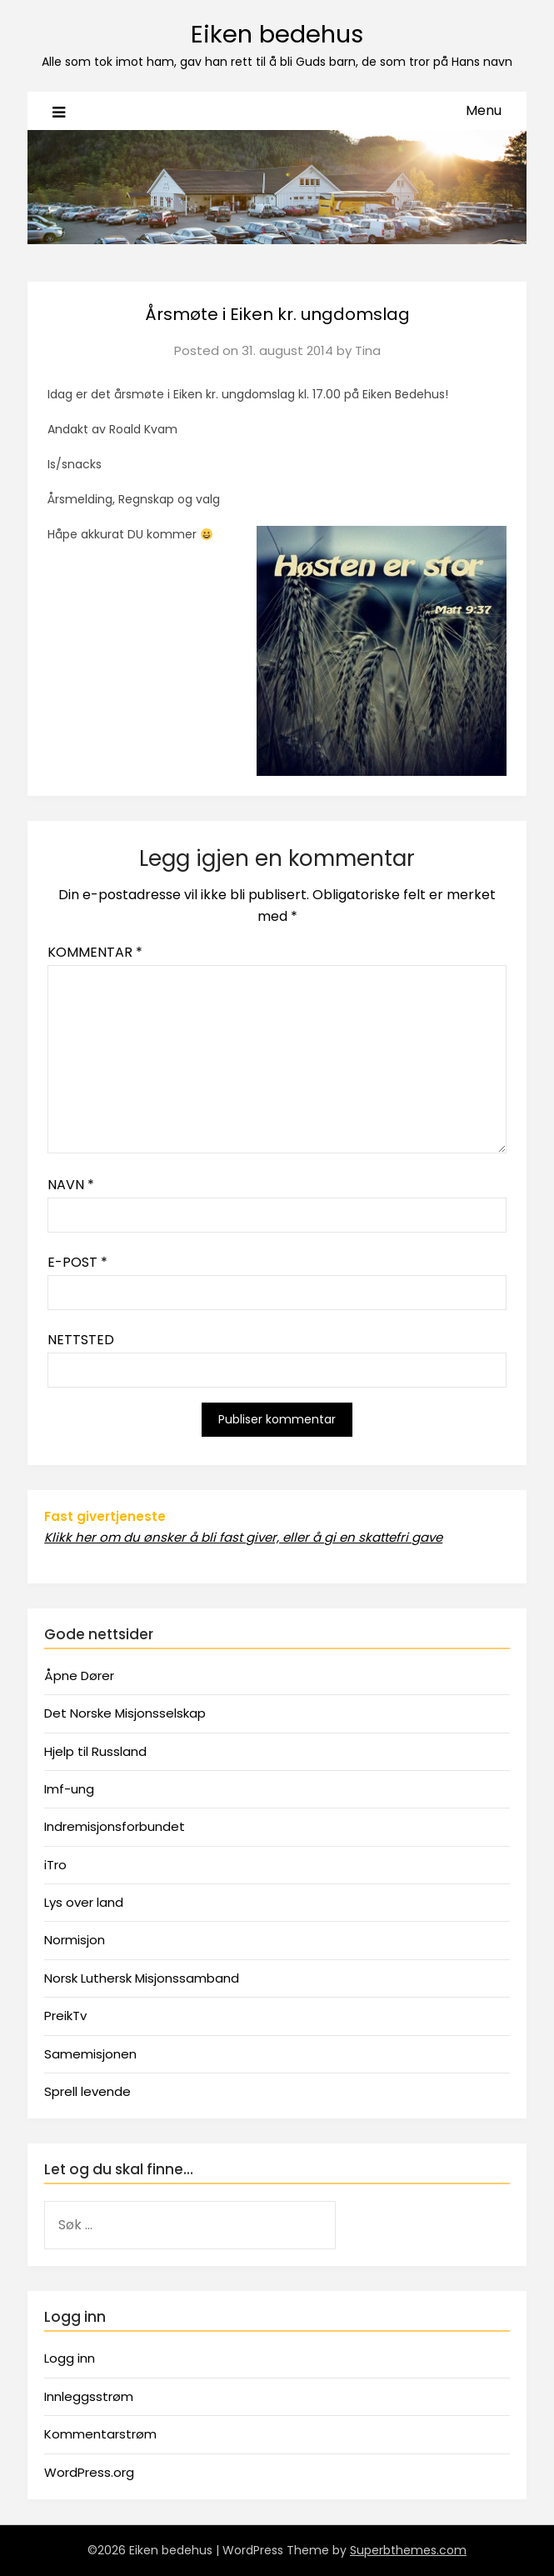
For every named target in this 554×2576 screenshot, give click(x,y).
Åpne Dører (79, 1675)
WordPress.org (89, 2472)
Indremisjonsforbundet (114, 1826)
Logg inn (69, 2358)
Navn (70, 1184)
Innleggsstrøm (88, 2396)
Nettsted (80, 1339)
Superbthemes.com (408, 2550)
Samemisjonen (90, 2054)
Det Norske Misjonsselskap (125, 1713)
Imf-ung (69, 1789)
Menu (484, 110)
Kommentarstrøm (100, 2434)
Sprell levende (87, 2091)
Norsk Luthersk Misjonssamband (141, 1978)
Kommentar (94, 952)
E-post (77, 1262)
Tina (368, 350)
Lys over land (83, 1902)
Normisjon (74, 1939)
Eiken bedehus (277, 34)
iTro (55, 1864)
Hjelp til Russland (95, 1751)
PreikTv (65, 2015)
